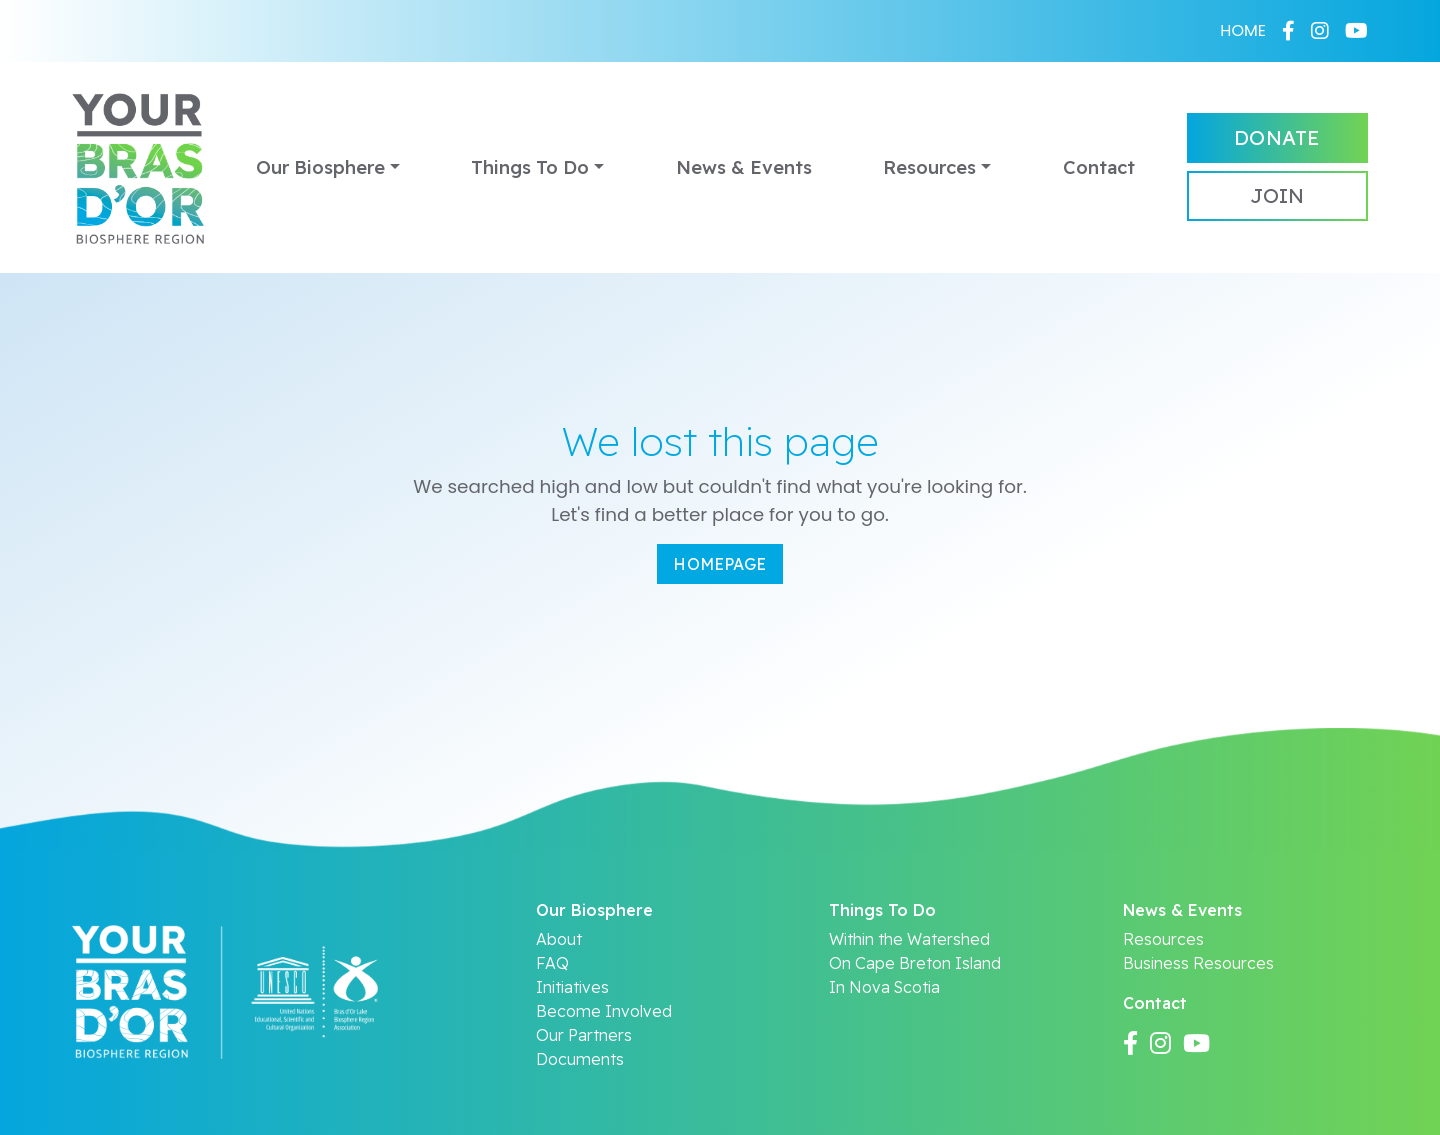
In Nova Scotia (884, 987)
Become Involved (604, 1011)
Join (1277, 195)
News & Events (744, 167)
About (559, 939)
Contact (1099, 167)
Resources (929, 167)
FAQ (552, 963)
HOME (1243, 30)
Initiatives (572, 987)
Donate (1277, 137)
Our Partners (584, 1035)
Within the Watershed (909, 939)
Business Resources (1198, 963)
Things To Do (530, 167)
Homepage (719, 564)
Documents (580, 1059)
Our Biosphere (320, 167)
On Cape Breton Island (915, 963)
